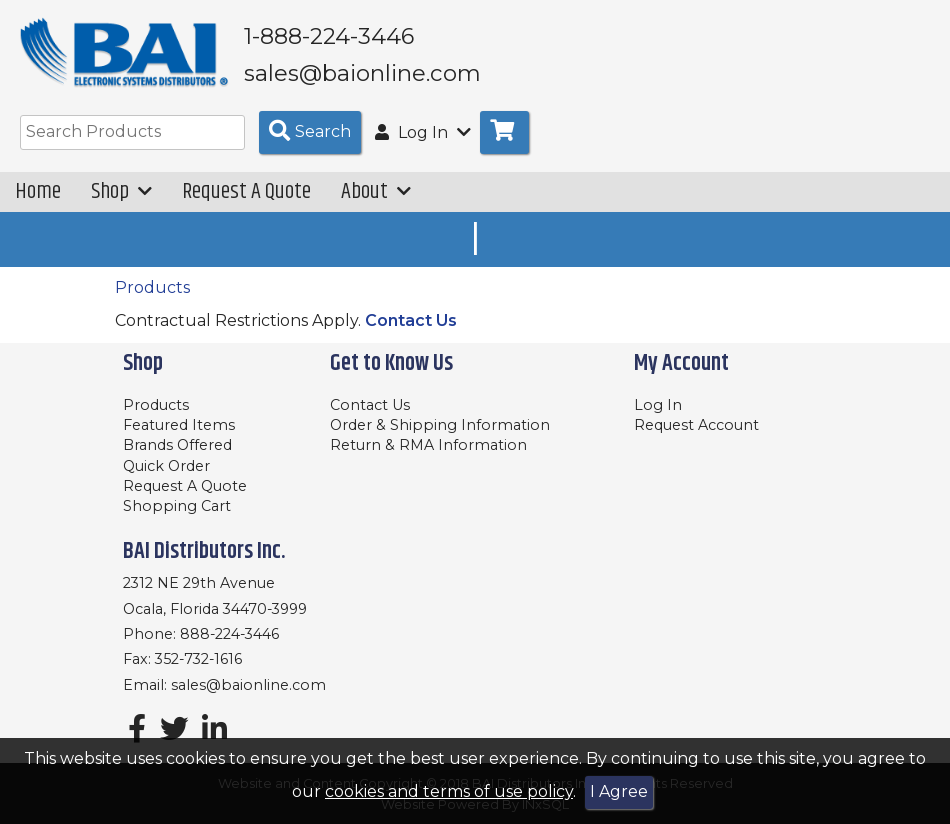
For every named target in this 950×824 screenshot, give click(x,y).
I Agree (619, 791)
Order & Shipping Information (440, 425)
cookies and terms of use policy (449, 791)
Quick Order (166, 466)
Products (152, 287)
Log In (658, 405)
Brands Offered (177, 445)
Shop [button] (121, 191)
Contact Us (411, 320)
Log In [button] (423, 132)
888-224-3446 (229, 634)
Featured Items (179, 425)
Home (38, 191)
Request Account (696, 425)
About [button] (376, 191)
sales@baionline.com (248, 685)
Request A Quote (246, 191)
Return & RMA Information (428, 445)
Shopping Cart (177, 506)
